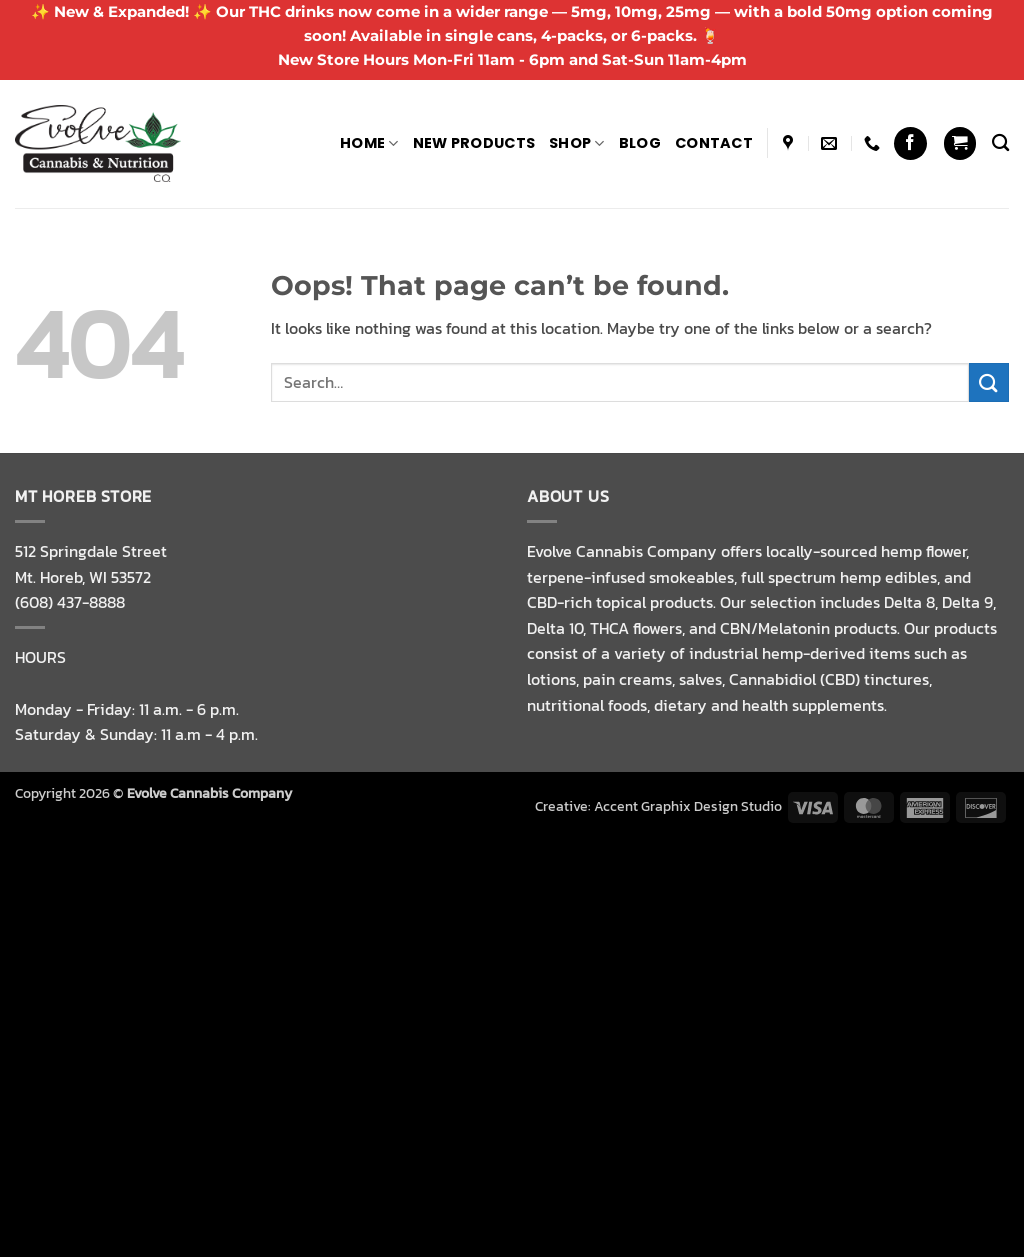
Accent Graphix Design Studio (688, 806)
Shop (577, 143)
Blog (640, 143)
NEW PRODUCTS (474, 143)
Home (369, 143)
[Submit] (989, 382)
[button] (960, 143)
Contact (714, 143)
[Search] (1000, 143)
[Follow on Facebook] (910, 143)
